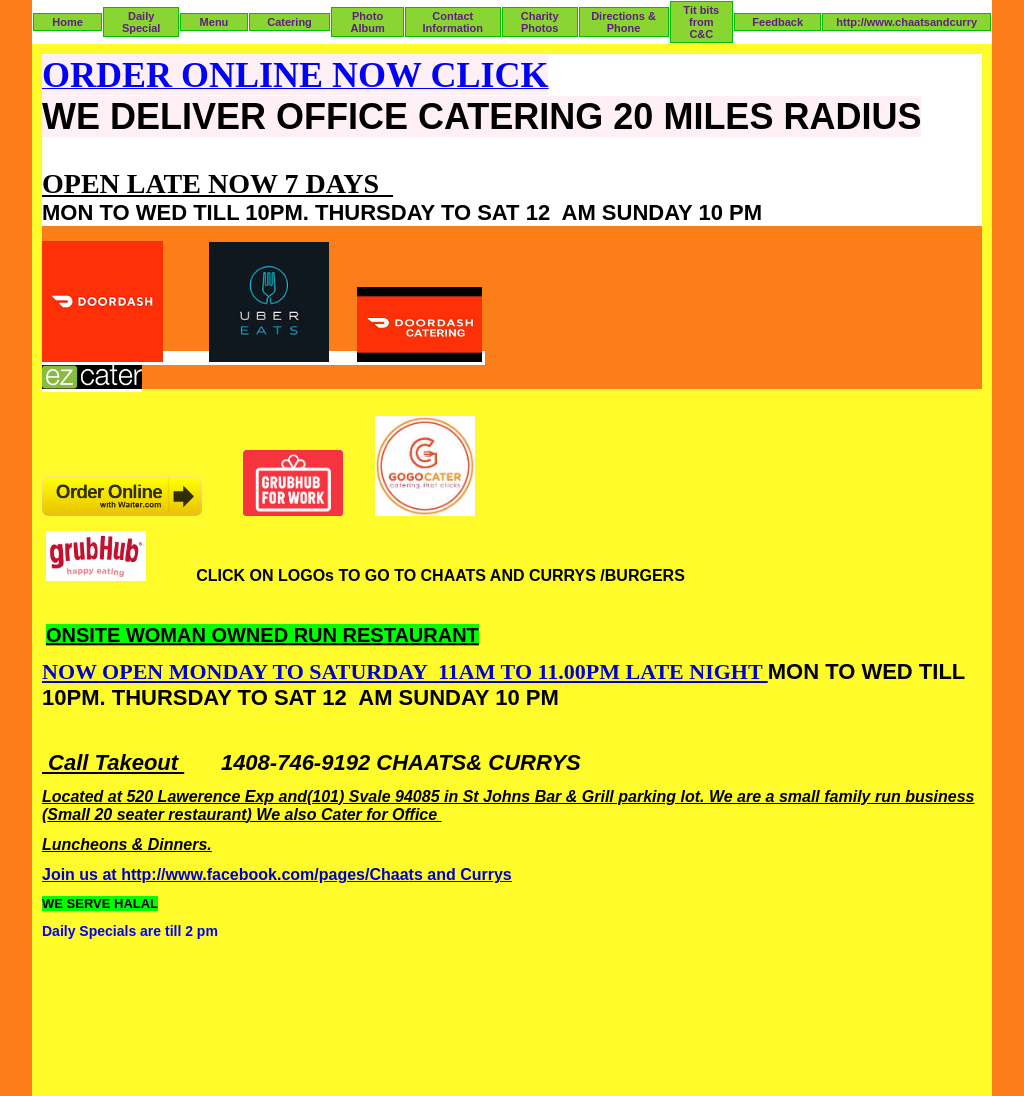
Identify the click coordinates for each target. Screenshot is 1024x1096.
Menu (214, 22)
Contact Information (453, 22)
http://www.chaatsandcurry (906, 22)
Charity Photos (540, 22)
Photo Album (367, 22)
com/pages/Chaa (344, 874)
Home (67, 22)
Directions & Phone (623, 22)
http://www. (164, 874)
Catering (289, 22)
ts (416, 874)
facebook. (244, 874)
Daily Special (141, 22)
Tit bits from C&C (701, 22)
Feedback (777, 22)
